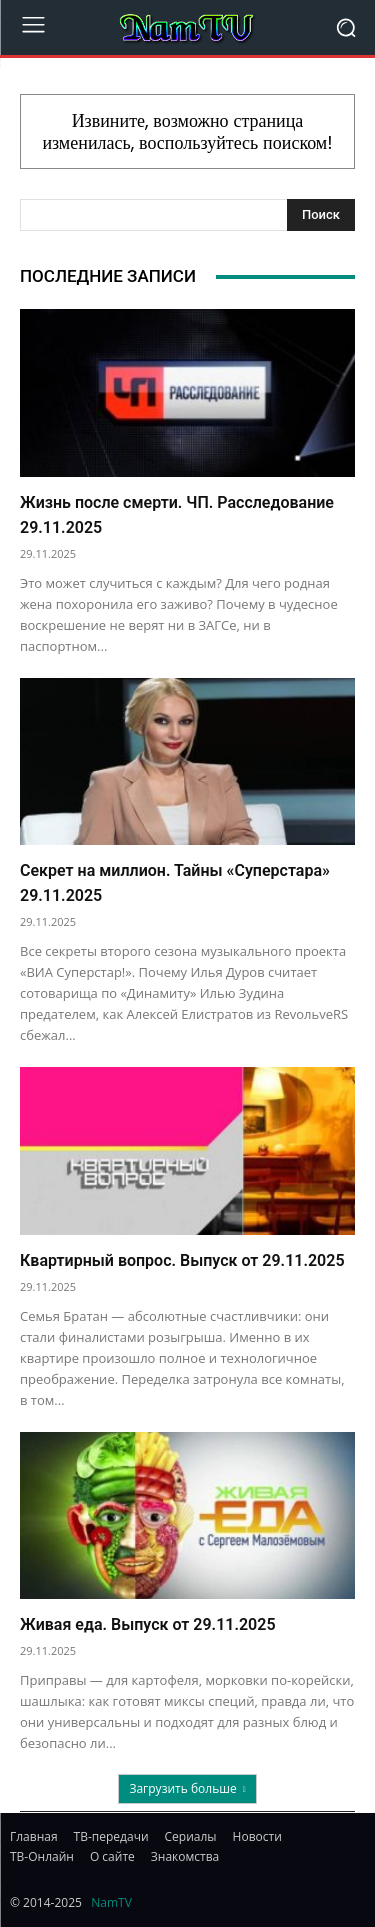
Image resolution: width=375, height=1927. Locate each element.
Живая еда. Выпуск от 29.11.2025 (148, 1624)
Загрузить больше (187, 1788)
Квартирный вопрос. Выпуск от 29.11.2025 (182, 1260)
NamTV (111, 1902)
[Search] (321, 215)
